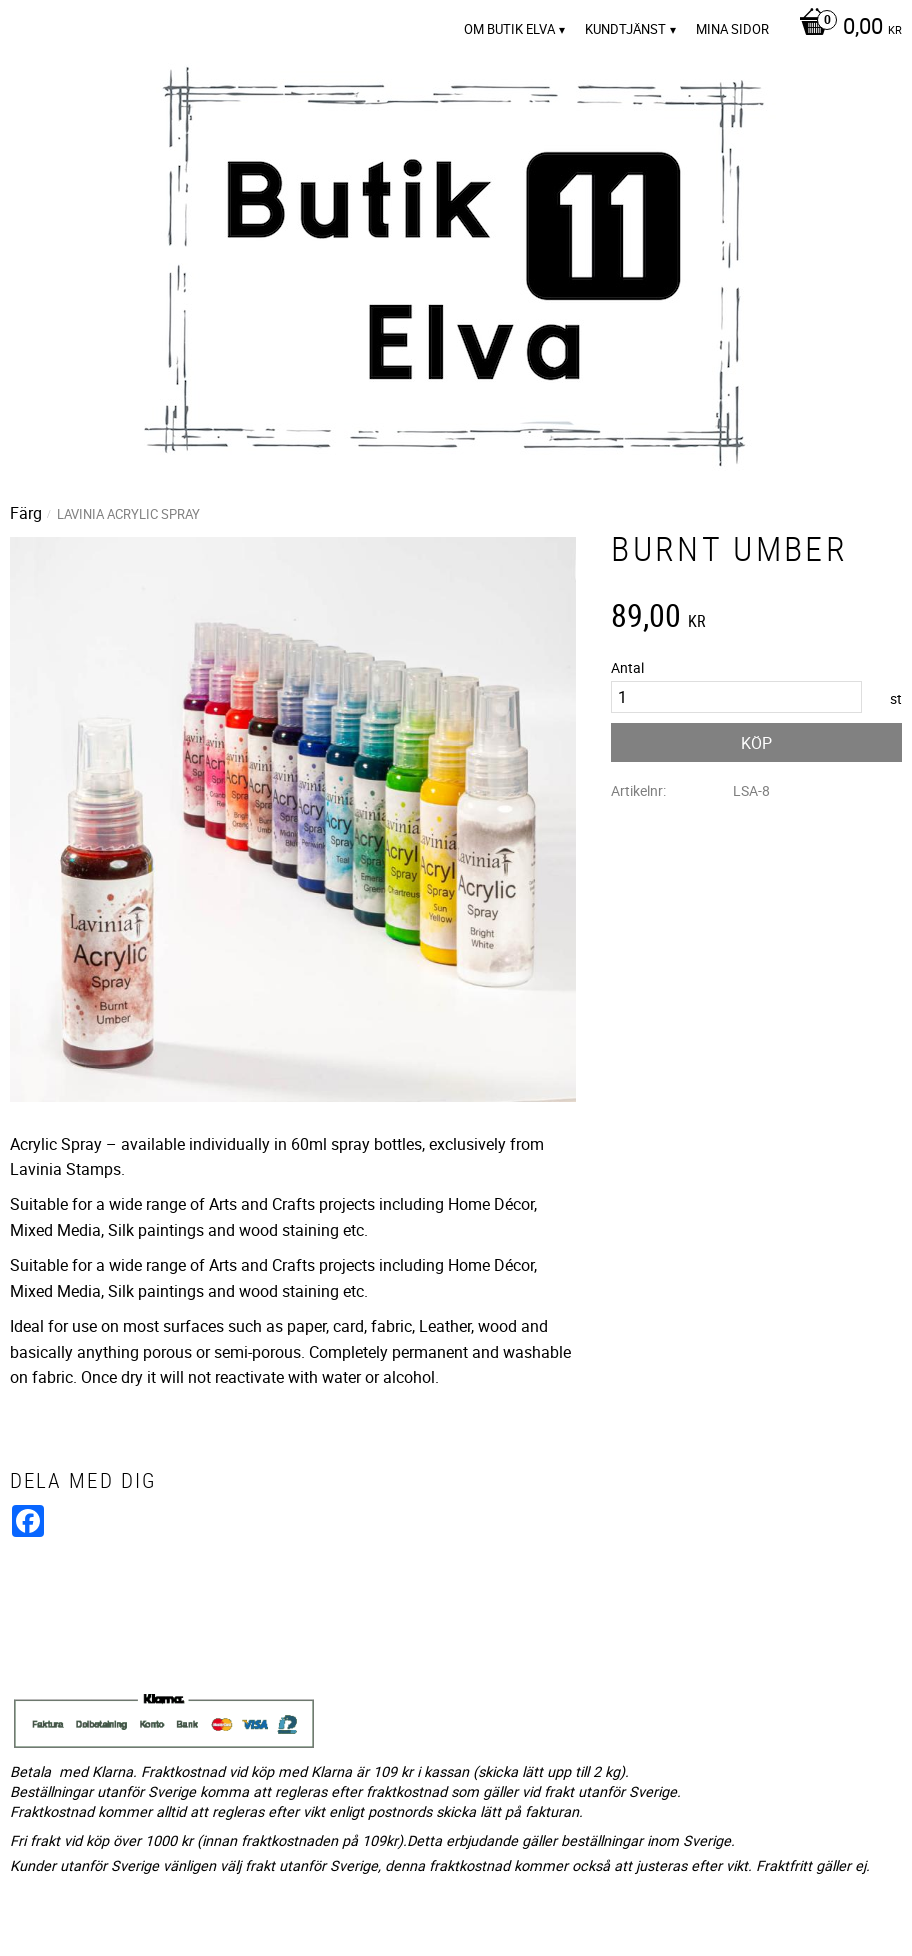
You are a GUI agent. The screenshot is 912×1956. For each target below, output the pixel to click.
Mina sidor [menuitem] (732, 29)
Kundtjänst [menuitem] (625, 29)
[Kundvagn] (845, 28)
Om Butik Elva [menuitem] (509, 29)
